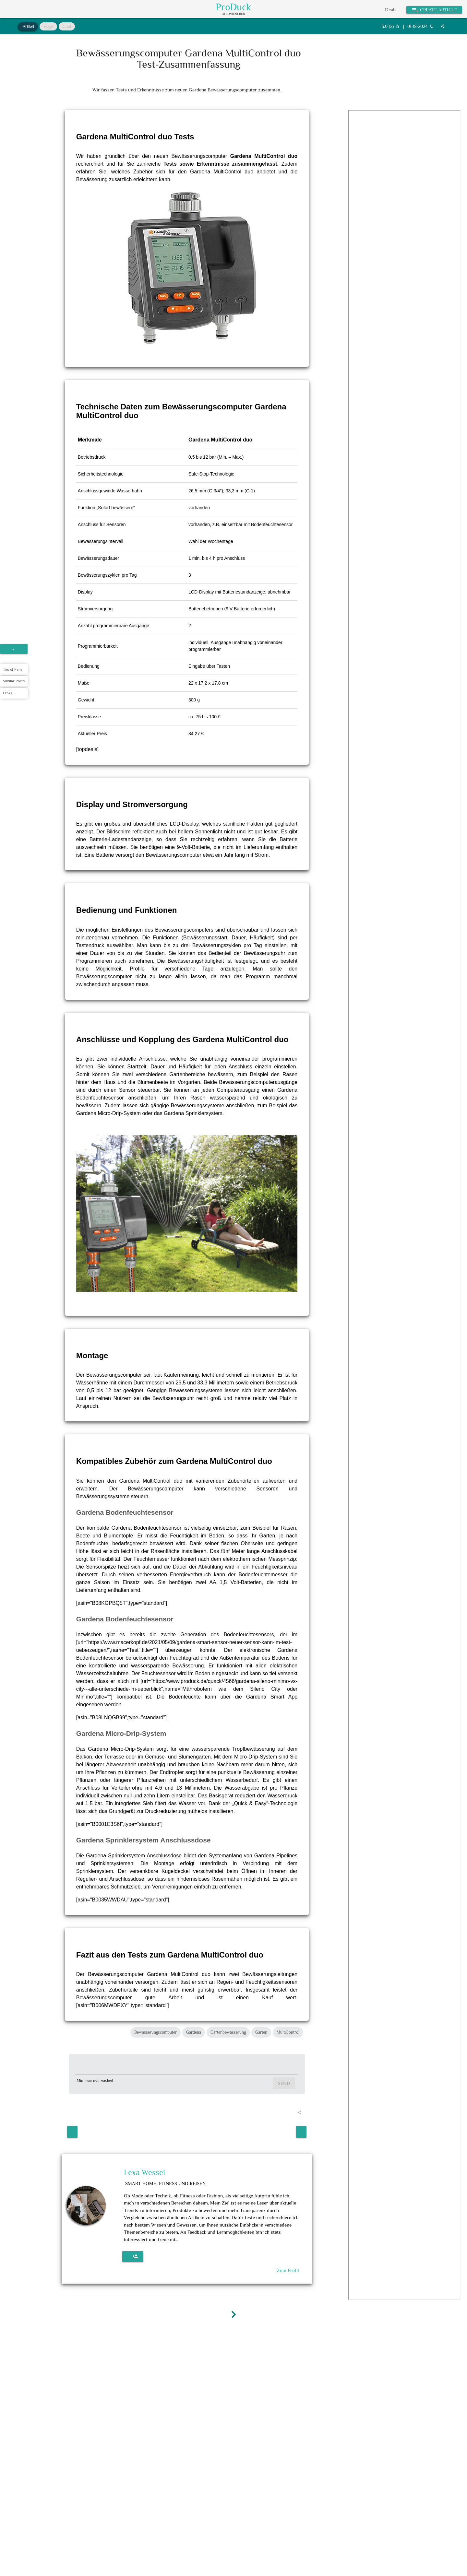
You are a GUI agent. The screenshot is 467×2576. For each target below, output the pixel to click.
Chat (67, 26)
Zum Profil (288, 2267)
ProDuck (233, 7)
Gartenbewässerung (228, 2032)
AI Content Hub (233, 14)
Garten (261, 2032)
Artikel (28, 26)
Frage (48, 26)
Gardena (193, 2032)
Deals (391, 9)
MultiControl (288, 2032)
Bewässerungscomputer (155, 2032)
